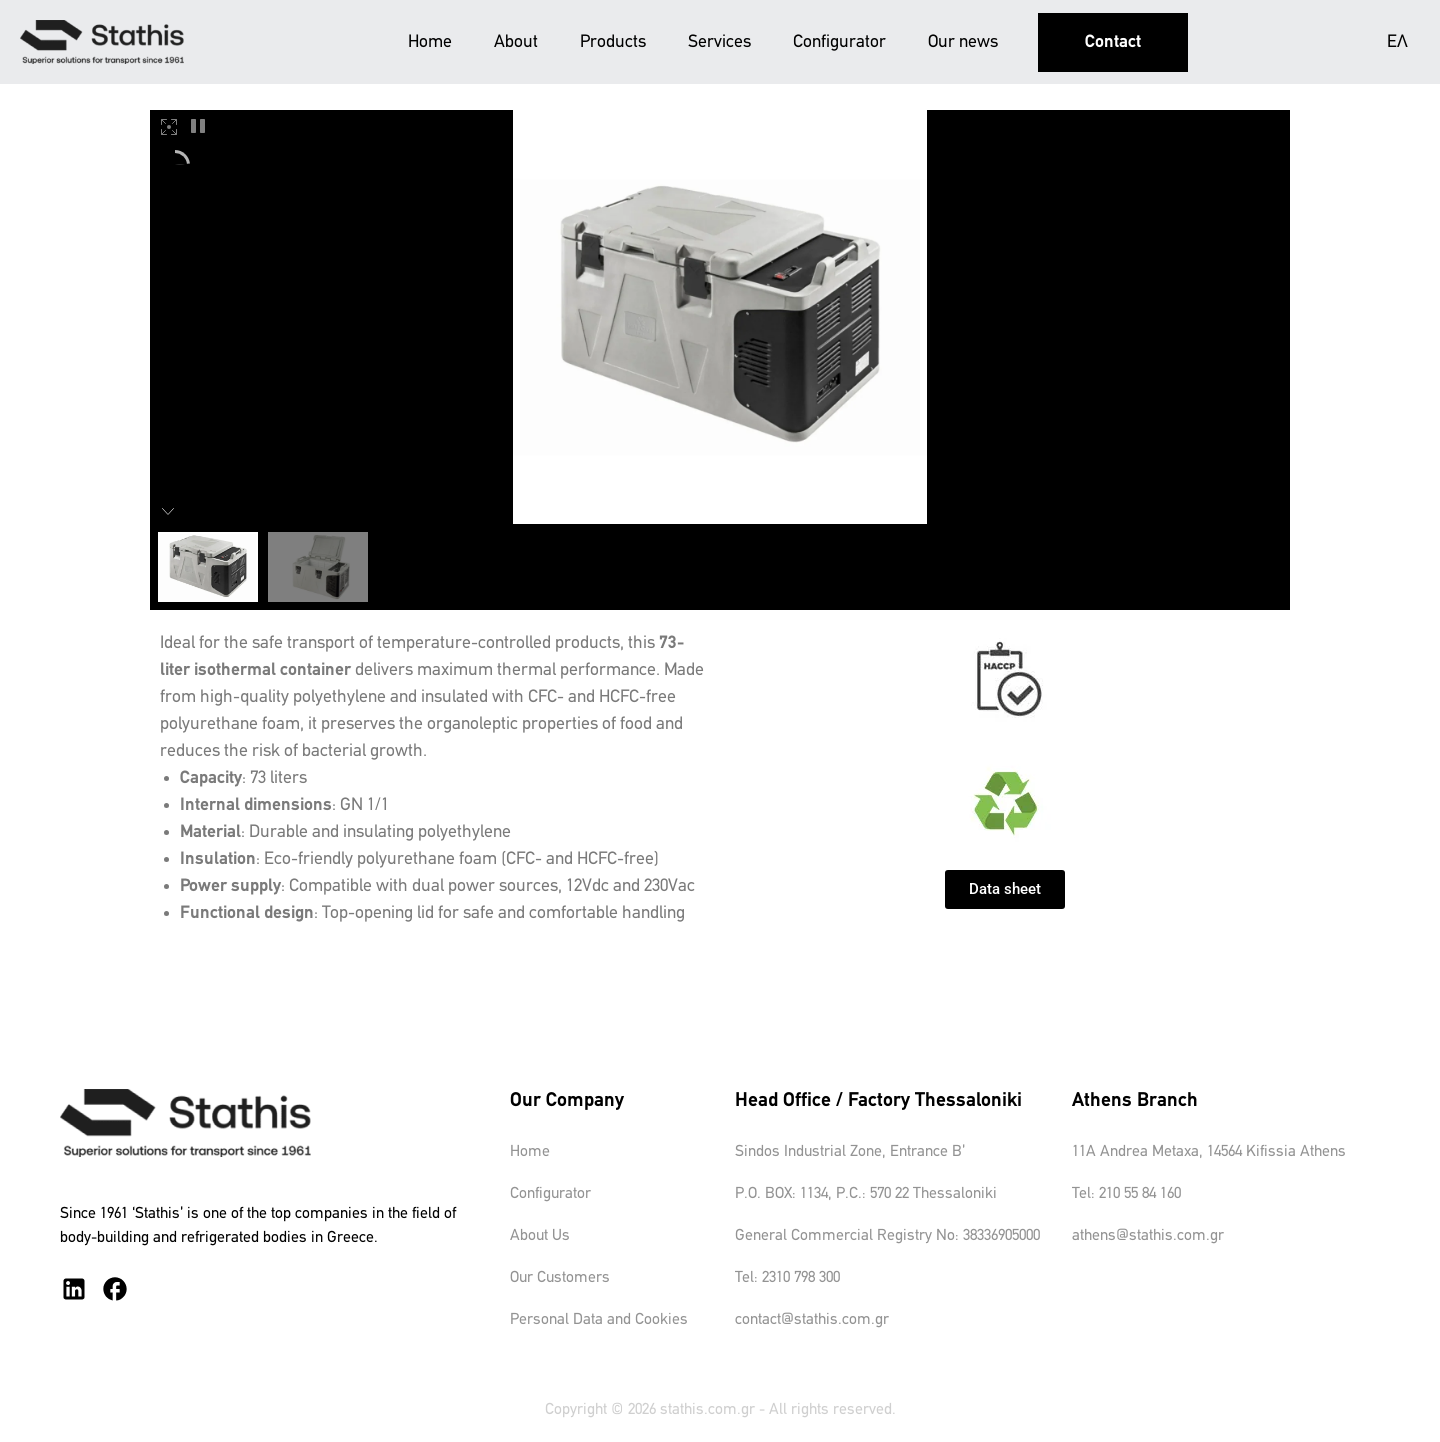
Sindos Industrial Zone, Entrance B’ (850, 1152)
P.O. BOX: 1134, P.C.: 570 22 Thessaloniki (866, 1194)
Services (719, 42)
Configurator (839, 42)
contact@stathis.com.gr (812, 1320)
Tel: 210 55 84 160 (1126, 1194)
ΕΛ (1397, 42)
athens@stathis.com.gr (1148, 1236)
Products (613, 42)
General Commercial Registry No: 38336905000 (887, 1236)
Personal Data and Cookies (599, 1320)
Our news (963, 42)
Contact (1113, 42)
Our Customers (560, 1278)
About (516, 42)
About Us (540, 1236)
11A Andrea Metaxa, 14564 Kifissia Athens (1209, 1152)
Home (430, 42)
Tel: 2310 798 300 (787, 1278)
